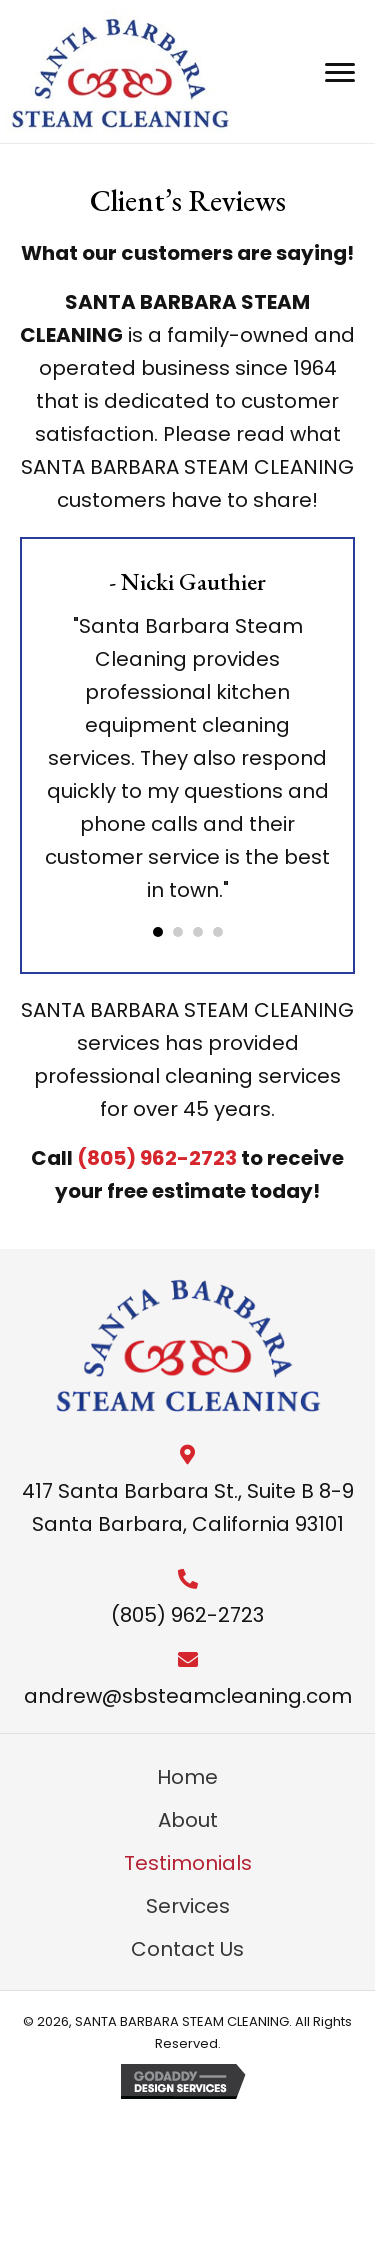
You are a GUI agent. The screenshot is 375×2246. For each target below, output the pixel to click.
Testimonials (188, 1863)
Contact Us (187, 1949)
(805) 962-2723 (157, 1158)
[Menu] (340, 73)
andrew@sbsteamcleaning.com (188, 1696)
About (188, 1820)
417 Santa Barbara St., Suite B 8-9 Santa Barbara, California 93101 (188, 1507)
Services (188, 1906)
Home (187, 1777)
